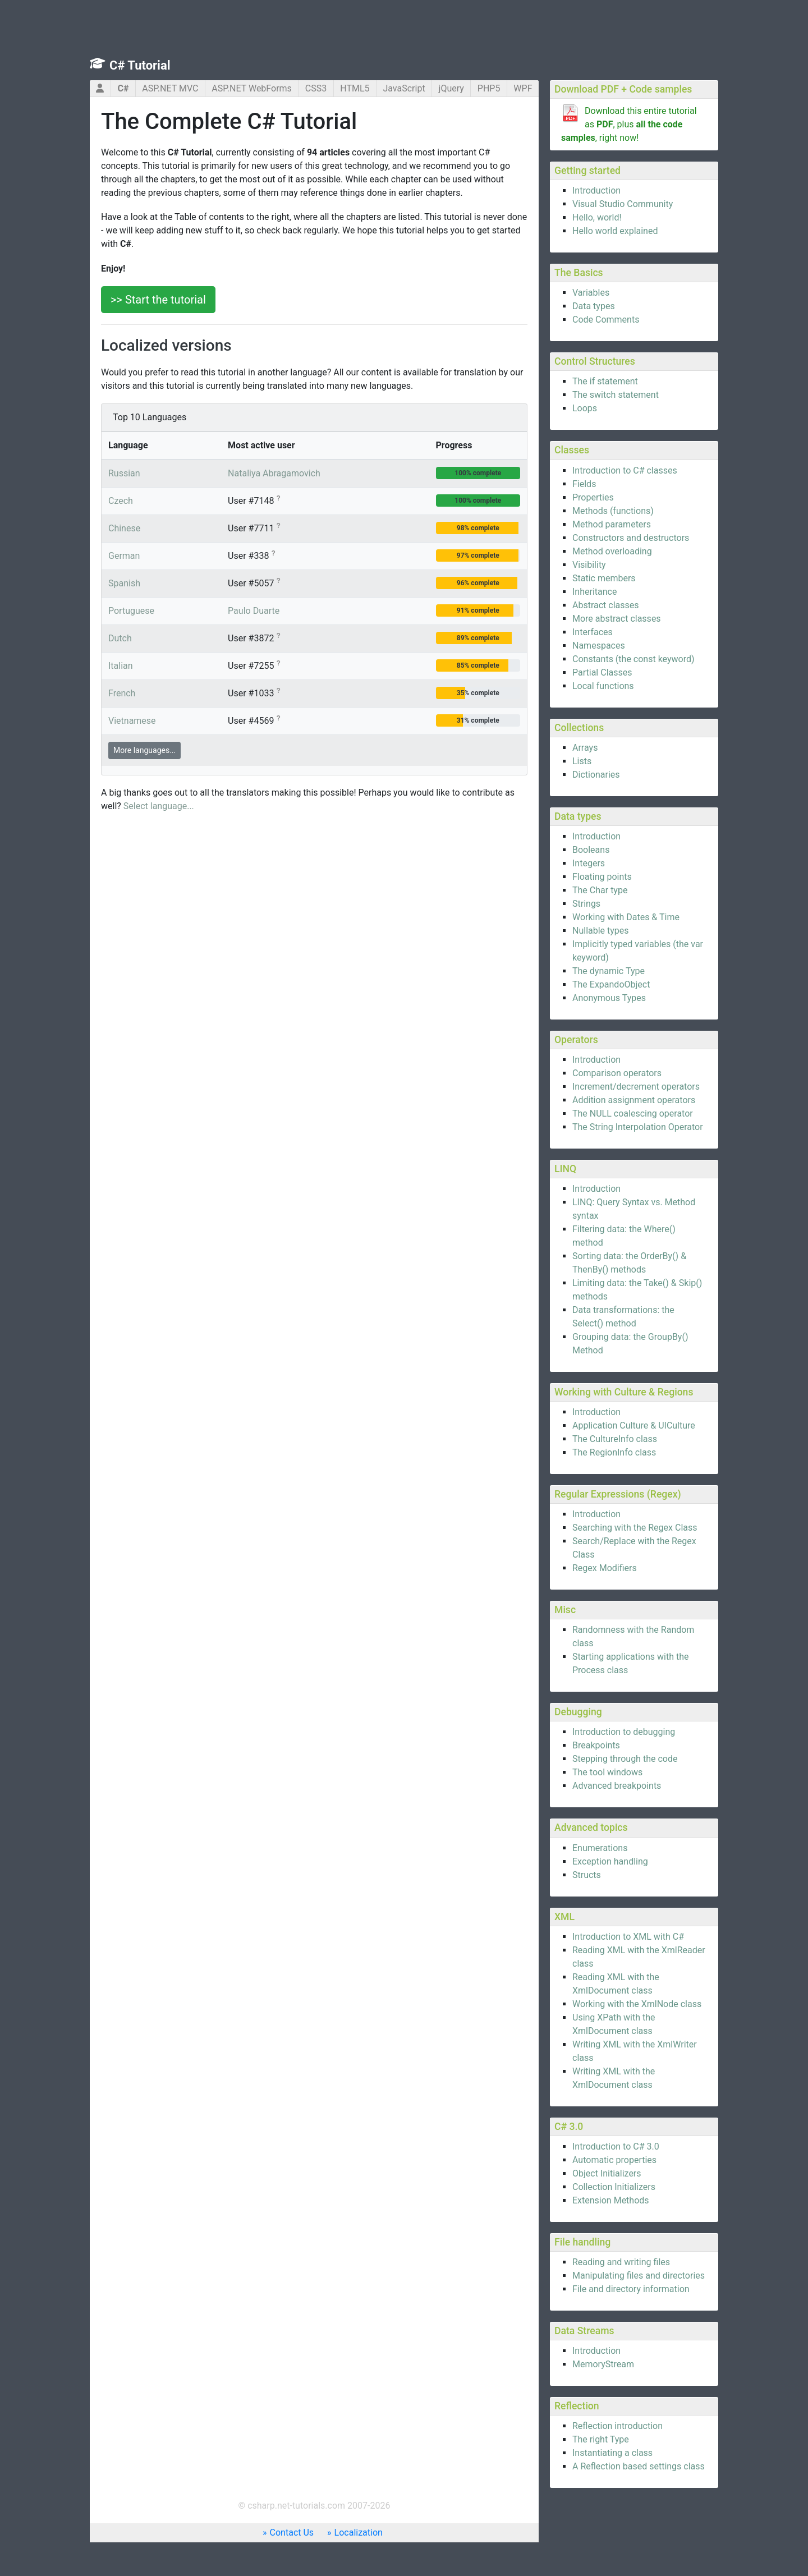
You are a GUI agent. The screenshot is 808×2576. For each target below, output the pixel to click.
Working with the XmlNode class (636, 2004)
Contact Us (292, 2532)
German (124, 555)
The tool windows (607, 1772)
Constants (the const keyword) (633, 659)
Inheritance (594, 591)
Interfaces (592, 632)
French (121, 693)
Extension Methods (610, 2200)
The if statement (605, 381)
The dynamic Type (608, 971)
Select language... (158, 806)
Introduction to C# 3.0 (615, 2146)
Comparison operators (617, 1073)
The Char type (599, 890)
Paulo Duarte (253, 610)
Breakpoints (596, 1745)
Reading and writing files (621, 2262)
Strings (586, 903)
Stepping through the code (624, 1758)
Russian (124, 473)
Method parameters (611, 524)
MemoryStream (603, 2364)
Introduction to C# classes (624, 470)
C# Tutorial (140, 65)
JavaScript (404, 88)
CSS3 (316, 88)
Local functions (603, 686)
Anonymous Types (609, 998)
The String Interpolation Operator (637, 1127)
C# (122, 88)
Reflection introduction (617, 2426)
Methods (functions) (613, 511)
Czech (120, 500)
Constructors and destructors (630, 537)
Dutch (120, 638)
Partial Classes (602, 672)
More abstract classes (616, 618)
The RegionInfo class (614, 1452)
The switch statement (615, 394)
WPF (522, 88)
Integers (588, 863)
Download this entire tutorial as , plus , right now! (629, 124)
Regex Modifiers (604, 1568)
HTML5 (354, 88)
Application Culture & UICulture (633, 1425)
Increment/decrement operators (636, 1086)
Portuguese (131, 610)
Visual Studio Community (622, 204)
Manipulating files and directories (638, 2275)
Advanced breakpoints (616, 1785)
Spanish (124, 583)
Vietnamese (132, 720)
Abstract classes (605, 605)
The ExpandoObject (611, 984)
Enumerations (599, 1848)
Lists (581, 761)
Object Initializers (606, 2173)
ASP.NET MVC (170, 88)
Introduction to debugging (623, 1731)
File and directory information (631, 2289)
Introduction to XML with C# (628, 1936)
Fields (584, 484)
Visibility (589, 564)
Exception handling (610, 1861)
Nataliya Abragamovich (274, 473)
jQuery (451, 88)
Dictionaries (596, 774)
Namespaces (598, 645)
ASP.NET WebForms (252, 88)
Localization (358, 2532)
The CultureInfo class (614, 1439)
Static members (604, 578)
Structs (586, 1875)
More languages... (144, 750)
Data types (593, 306)
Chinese (124, 528)
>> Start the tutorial (158, 299)
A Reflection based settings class (638, 2466)
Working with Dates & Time (626, 917)
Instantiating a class (612, 2453)
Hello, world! (597, 217)
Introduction (596, 190)
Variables (590, 292)
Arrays (585, 747)
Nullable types (600, 930)
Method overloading (612, 551)
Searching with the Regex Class (634, 1527)
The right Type (600, 2439)
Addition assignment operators (633, 1100)
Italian (120, 665)
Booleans (590, 849)
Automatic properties (614, 2160)
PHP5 (489, 88)
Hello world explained (615, 231)
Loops (584, 408)
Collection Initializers (613, 2187)
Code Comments (605, 319)
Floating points (602, 876)
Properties (593, 497)
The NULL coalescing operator (632, 1113)
